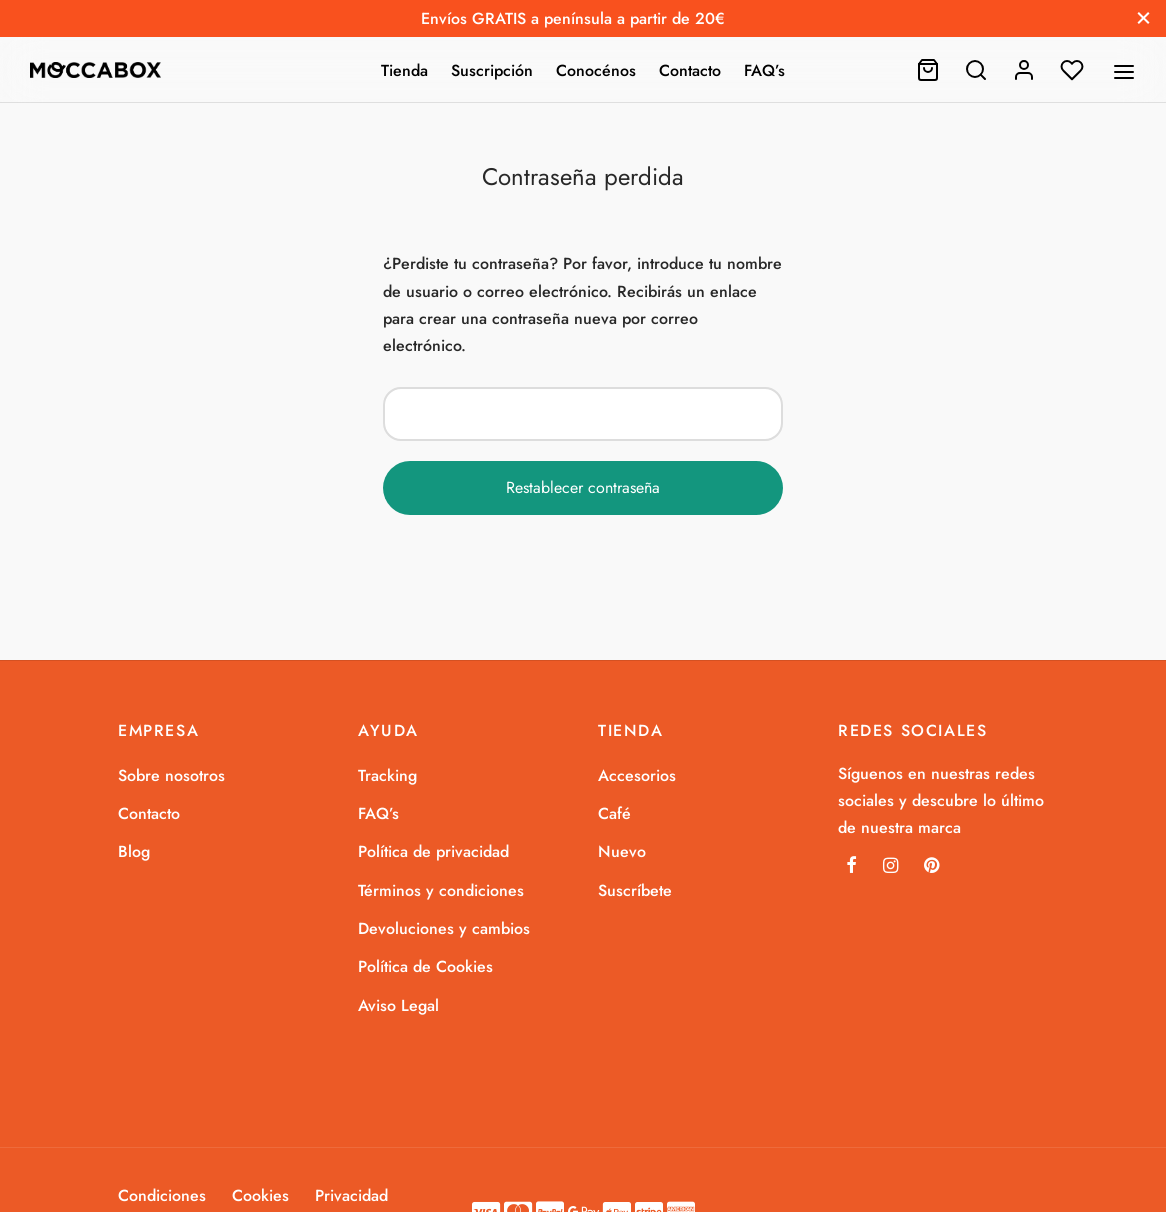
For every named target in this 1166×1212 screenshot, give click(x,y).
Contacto (690, 70)
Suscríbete (635, 890)
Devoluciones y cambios (444, 928)
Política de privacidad (433, 851)
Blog (134, 851)
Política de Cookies (425, 966)
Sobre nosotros (171, 775)
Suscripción (492, 70)
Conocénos (596, 70)
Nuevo (622, 851)
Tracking (387, 775)
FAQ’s (764, 70)
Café (614, 813)
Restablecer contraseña (583, 487)
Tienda (404, 70)
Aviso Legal (398, 1005)
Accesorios (637, 775)
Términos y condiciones (441, 890)
